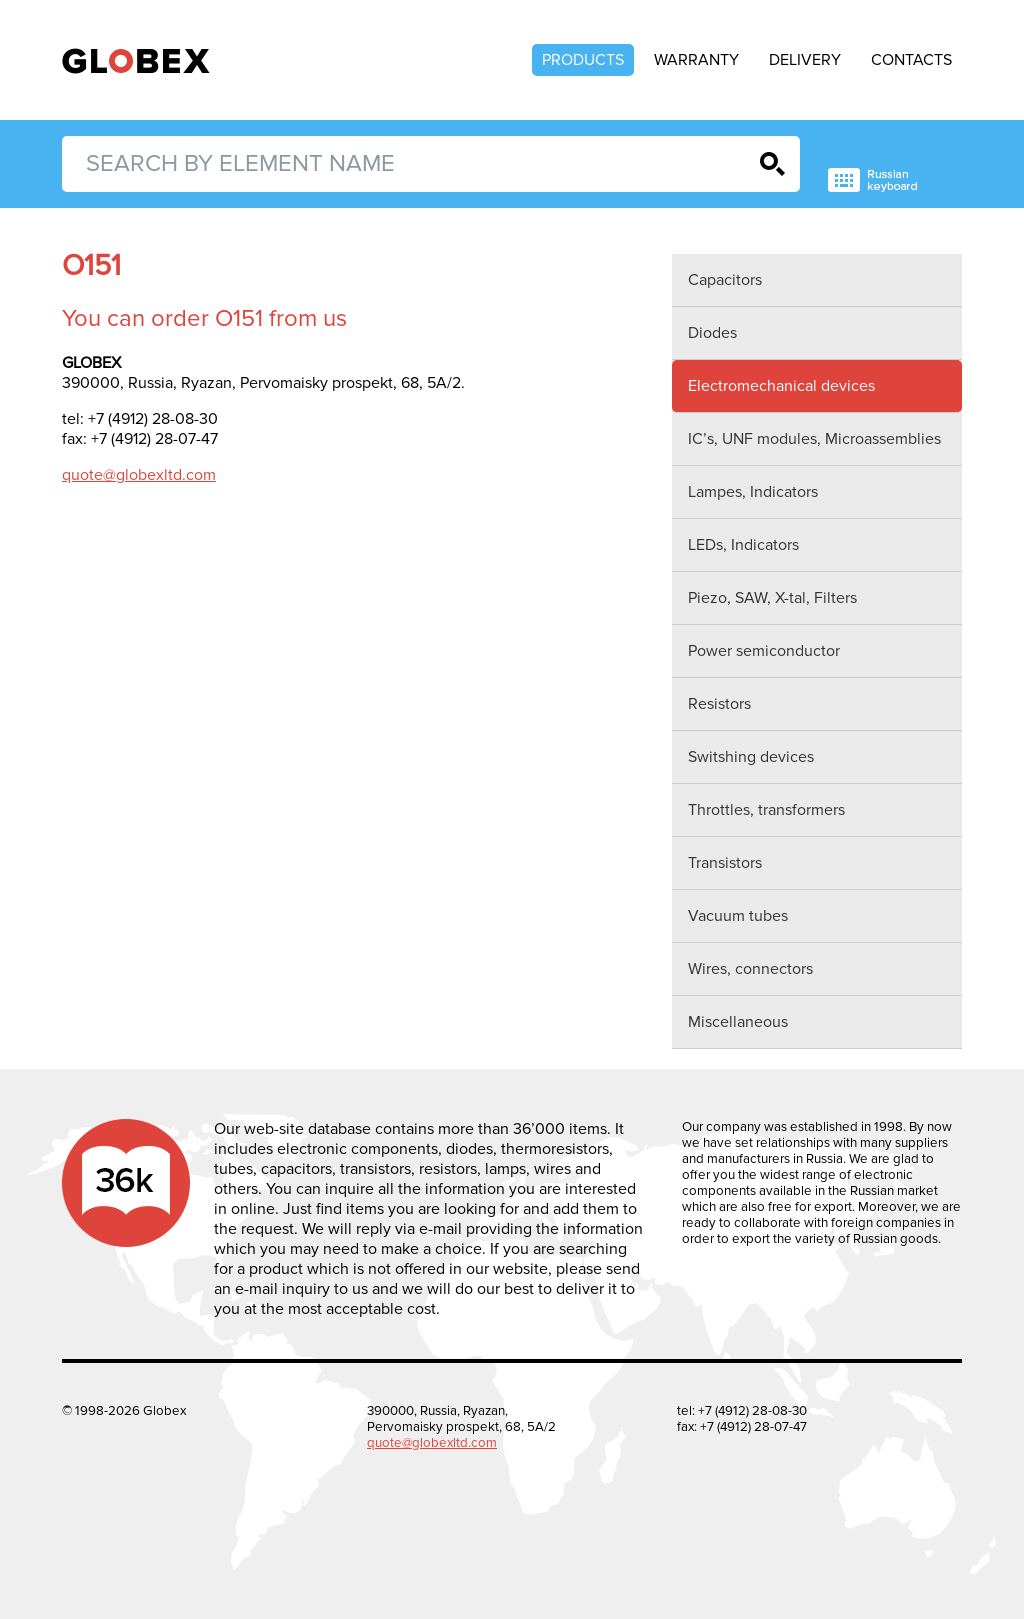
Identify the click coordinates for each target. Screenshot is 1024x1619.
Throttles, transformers (766, 810)
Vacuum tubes (738, 916)
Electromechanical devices (781, 386)
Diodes (712, 333)
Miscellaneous (738, 1022)
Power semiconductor (764, 651)
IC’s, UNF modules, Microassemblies (814, 439)
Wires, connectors (750, 969)
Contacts (911, 60)
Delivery (805, 60)
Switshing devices (751, 757)
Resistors (719, 704)
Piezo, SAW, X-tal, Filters (772, 598)
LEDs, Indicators (743, 545)
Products (583, 60)
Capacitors (725, 280)
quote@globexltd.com (139, 475)
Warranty (696, 60)
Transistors (725, 863)
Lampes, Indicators (753, 492)
